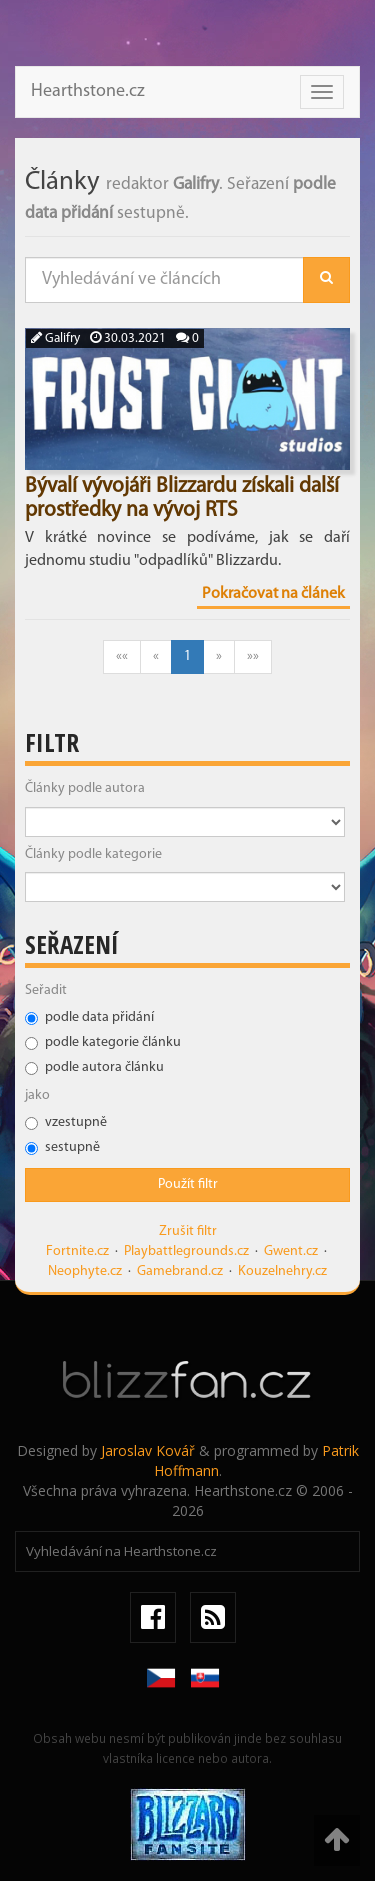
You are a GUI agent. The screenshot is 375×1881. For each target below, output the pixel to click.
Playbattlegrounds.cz (186, 1251)
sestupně (62, 1147)
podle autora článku (94, 1067)
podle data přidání (89, 1017)
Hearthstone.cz (88, 91)
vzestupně (66, 1122)
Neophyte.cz (85, 1271)
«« (122, 656)
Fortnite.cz (77, 1251)
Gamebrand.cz (180, 1271)
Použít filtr (188, 1184)
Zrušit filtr (188, 1231)
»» (253, 656)
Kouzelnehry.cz (282, 1271)
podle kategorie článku (103, 1042)
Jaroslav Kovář (148, 1450)
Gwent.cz (291, 1251)
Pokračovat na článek (273, 594)
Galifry (55, 338)
